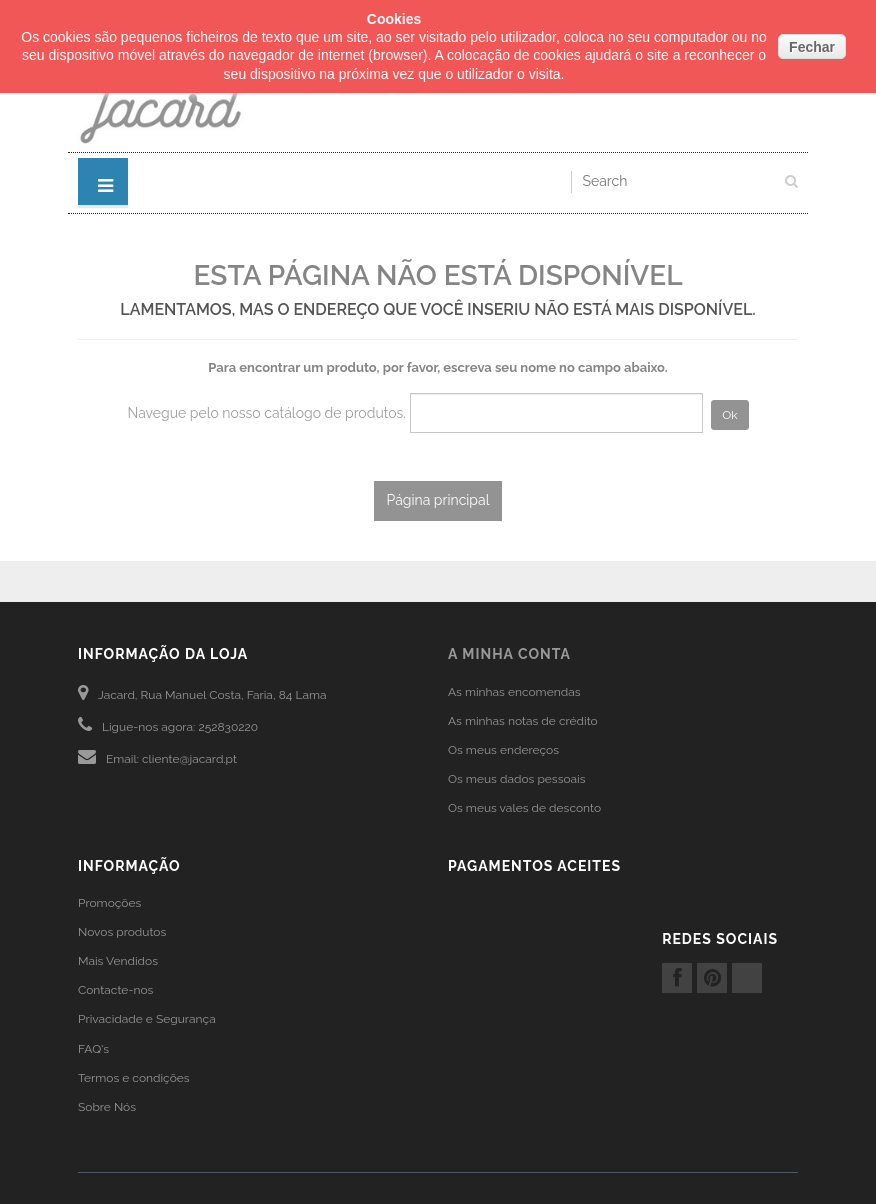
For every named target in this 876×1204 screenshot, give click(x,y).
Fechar (812, 47)
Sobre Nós (107, 1107)
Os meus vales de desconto (524, 808)
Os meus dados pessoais (517, 779)
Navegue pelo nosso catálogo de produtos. (266, 413)
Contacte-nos (115, 990)
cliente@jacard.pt (189, 759)
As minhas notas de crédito (523, 721)
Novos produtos (122, 932)
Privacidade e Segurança (147, 1019)
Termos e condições (134, 1078)
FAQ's (93, 1049)
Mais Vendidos (118, 961)
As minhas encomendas (514, 692)
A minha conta (509, 654)
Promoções (109, 903)
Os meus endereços (503, 750)
